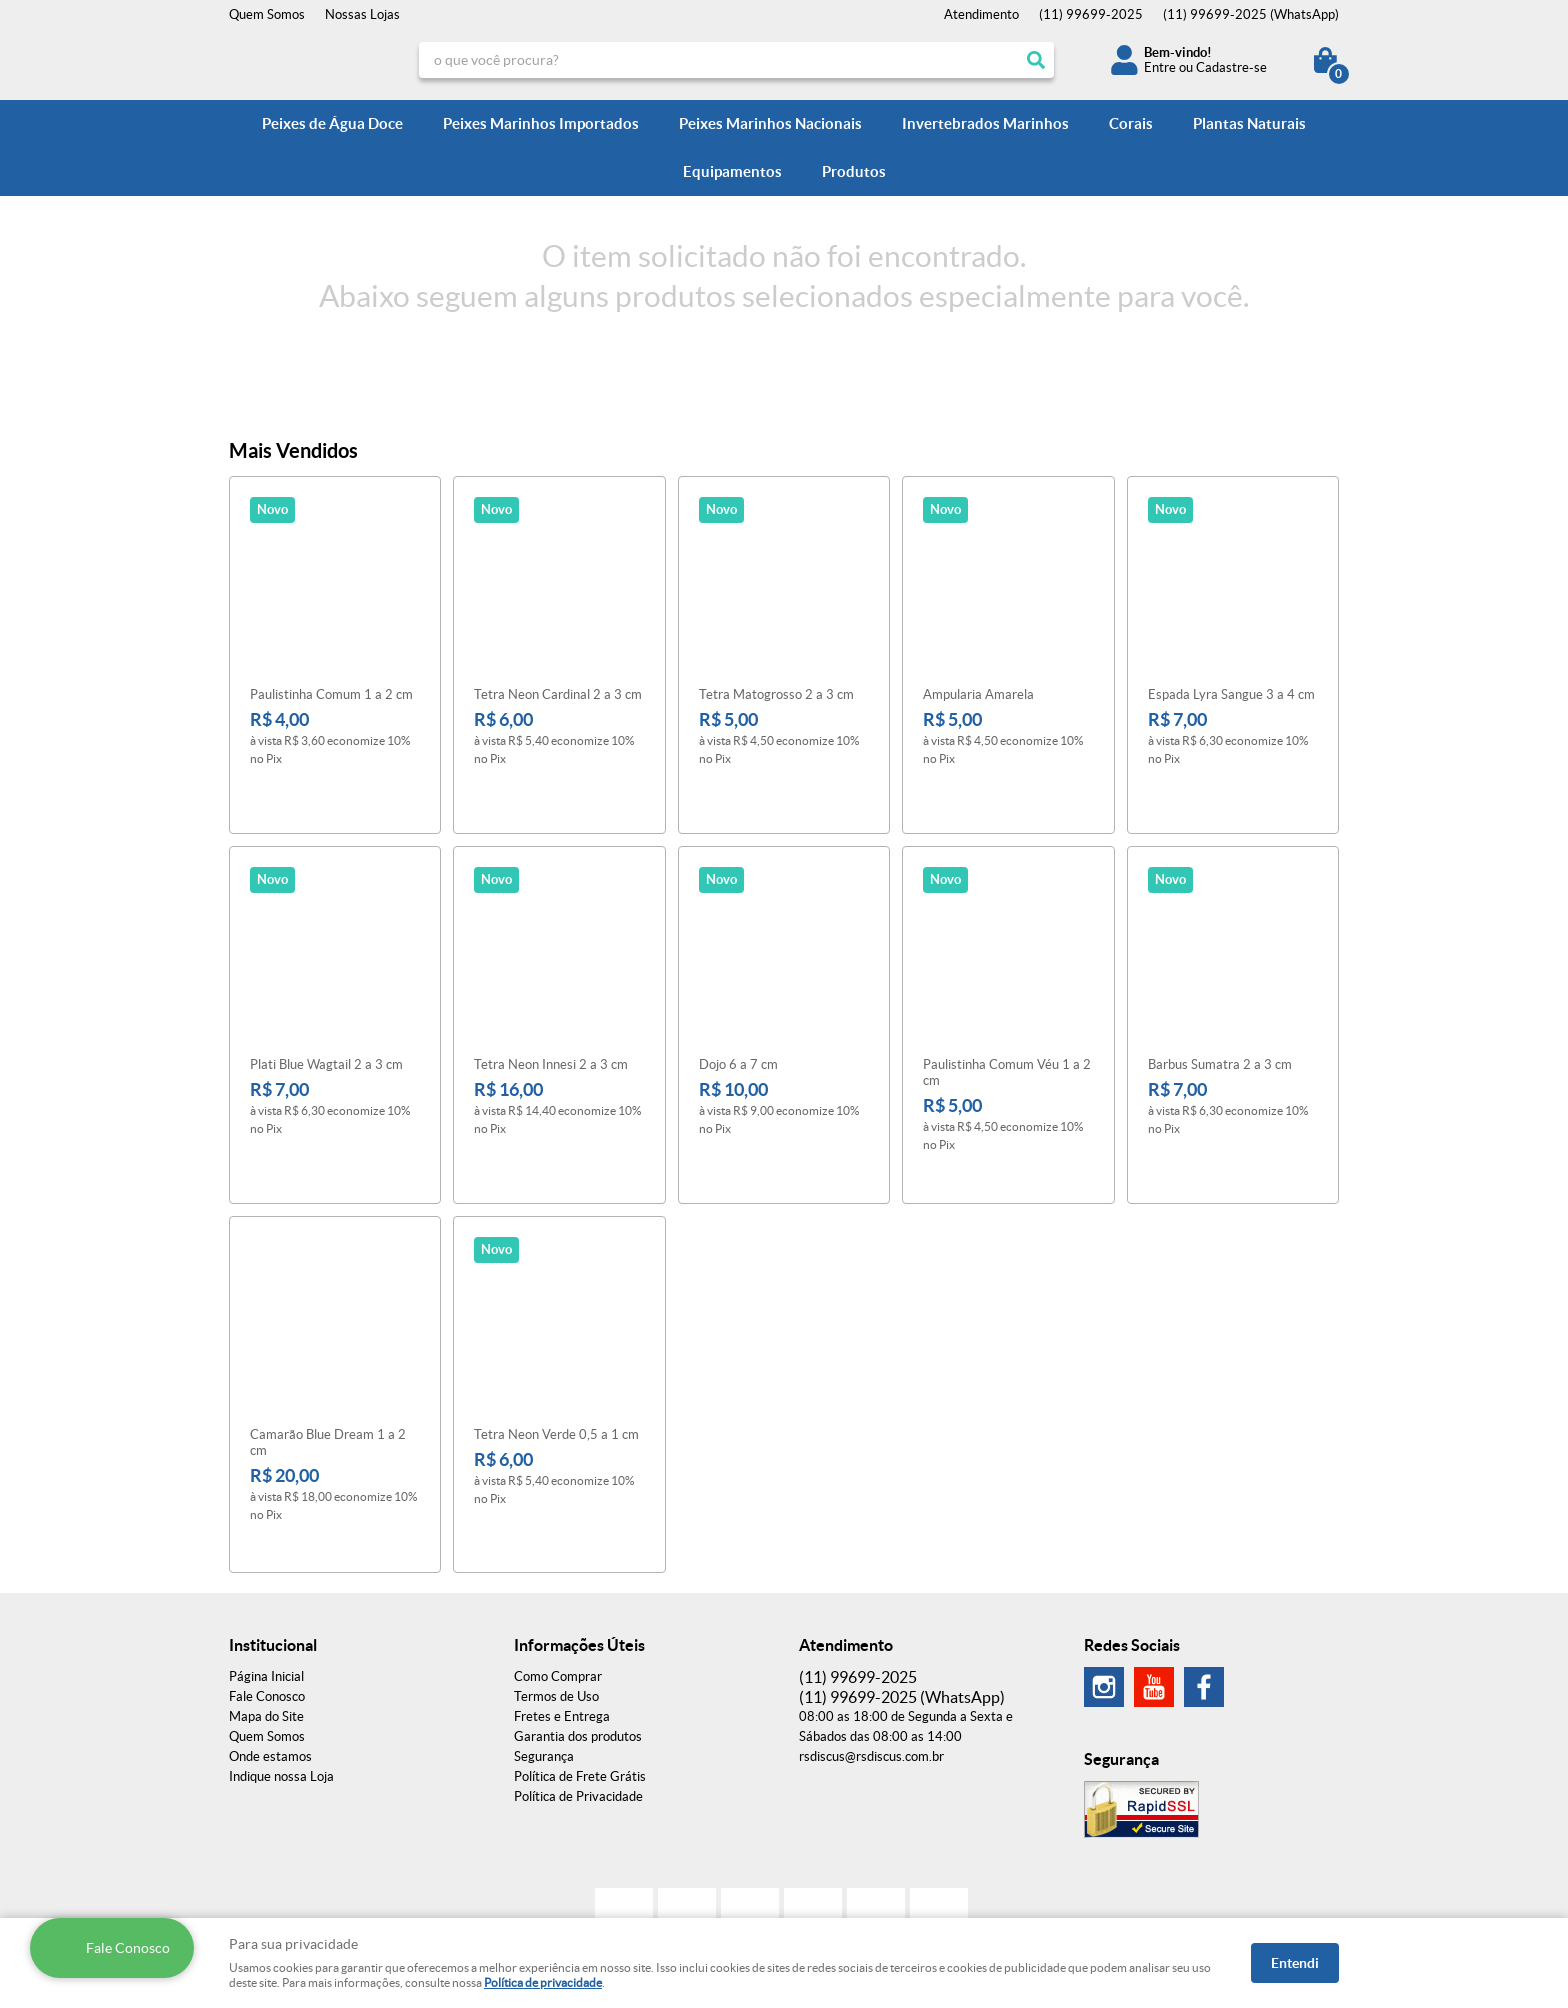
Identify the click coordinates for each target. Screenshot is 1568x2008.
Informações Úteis (579, 1544)
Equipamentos (732, 171)
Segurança (544, 1655)
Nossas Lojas (362, 14)
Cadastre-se (1231, 67)
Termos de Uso (556, 1595)
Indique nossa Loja (281, 1675)
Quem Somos (267, 14)
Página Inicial (266, 1575)
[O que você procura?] (1036, 60)
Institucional (273, 1544)
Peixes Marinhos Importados (541, 123)
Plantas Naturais (1249, 123)
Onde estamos (270, 1655)
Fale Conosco (267, 1595)
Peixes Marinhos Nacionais (770, 123)
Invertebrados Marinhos (985, 123)
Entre (1160, 67)
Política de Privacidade (578, 1695)
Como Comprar (558, 1575)
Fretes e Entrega (562, 1615)
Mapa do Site (266, 1615)
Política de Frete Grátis (580, 1675)
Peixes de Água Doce (332, 123)
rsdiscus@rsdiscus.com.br (871, 1655)
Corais (1131, 123)
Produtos (854, 171)
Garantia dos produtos (578, 1635)
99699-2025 (1091, 14)
